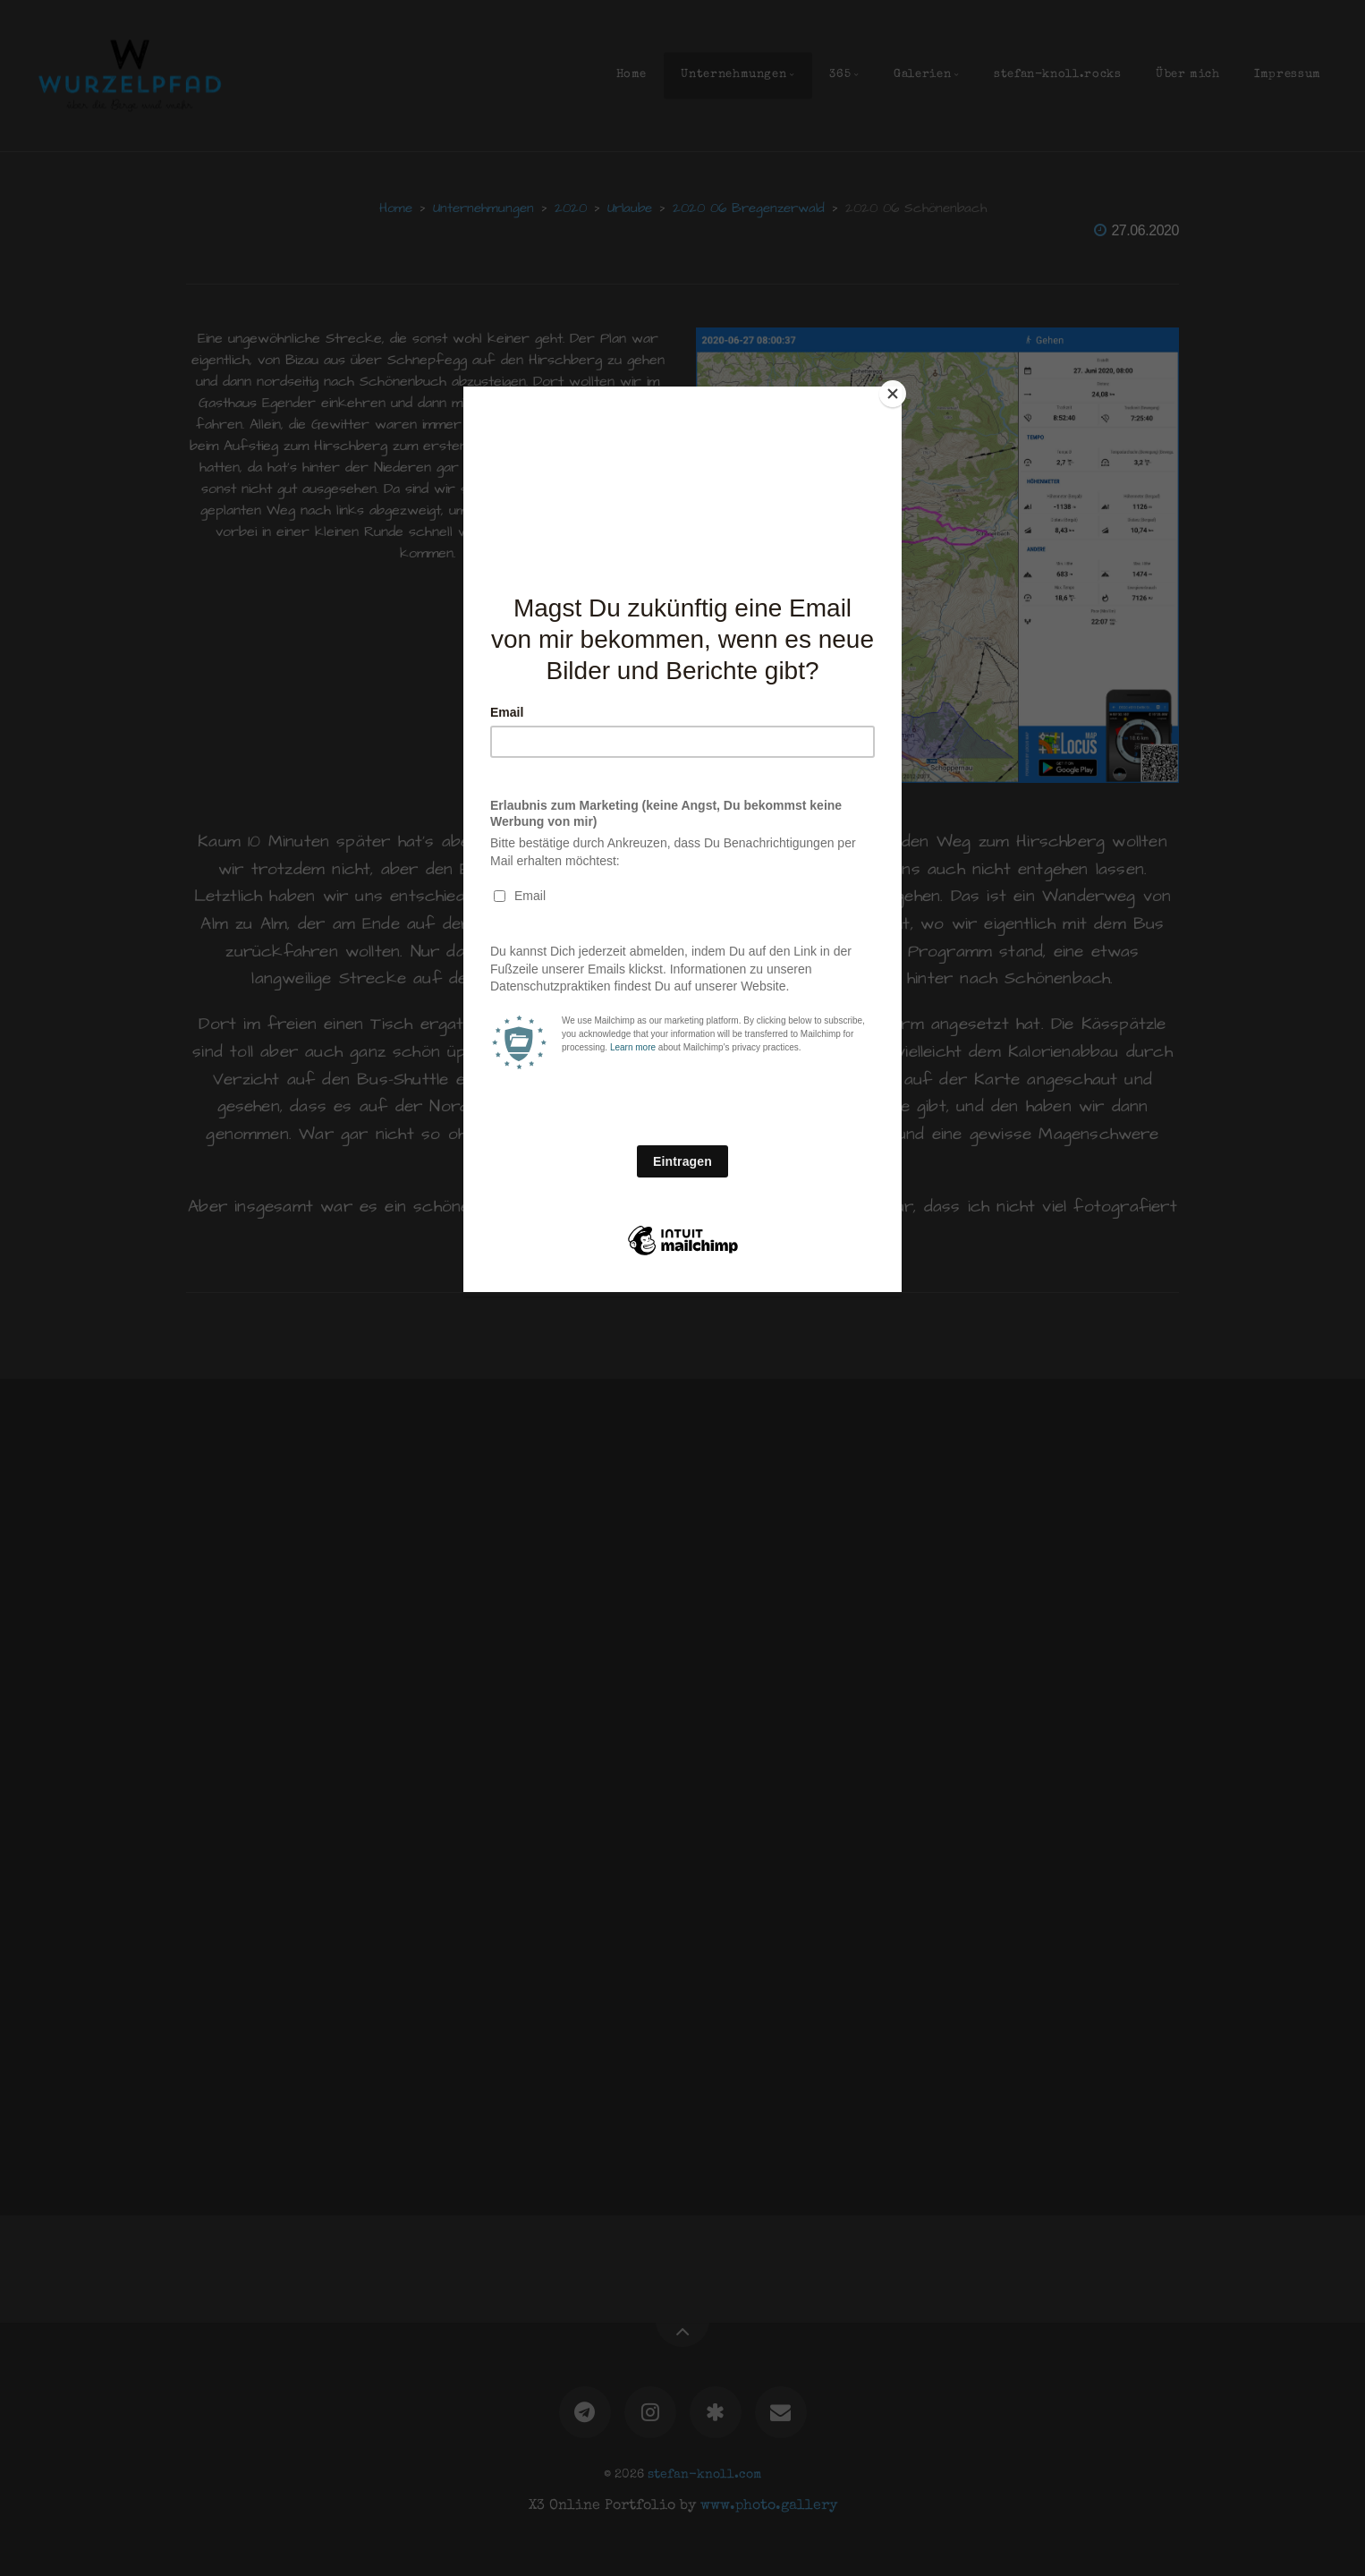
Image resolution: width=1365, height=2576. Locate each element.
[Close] (897, 391)
